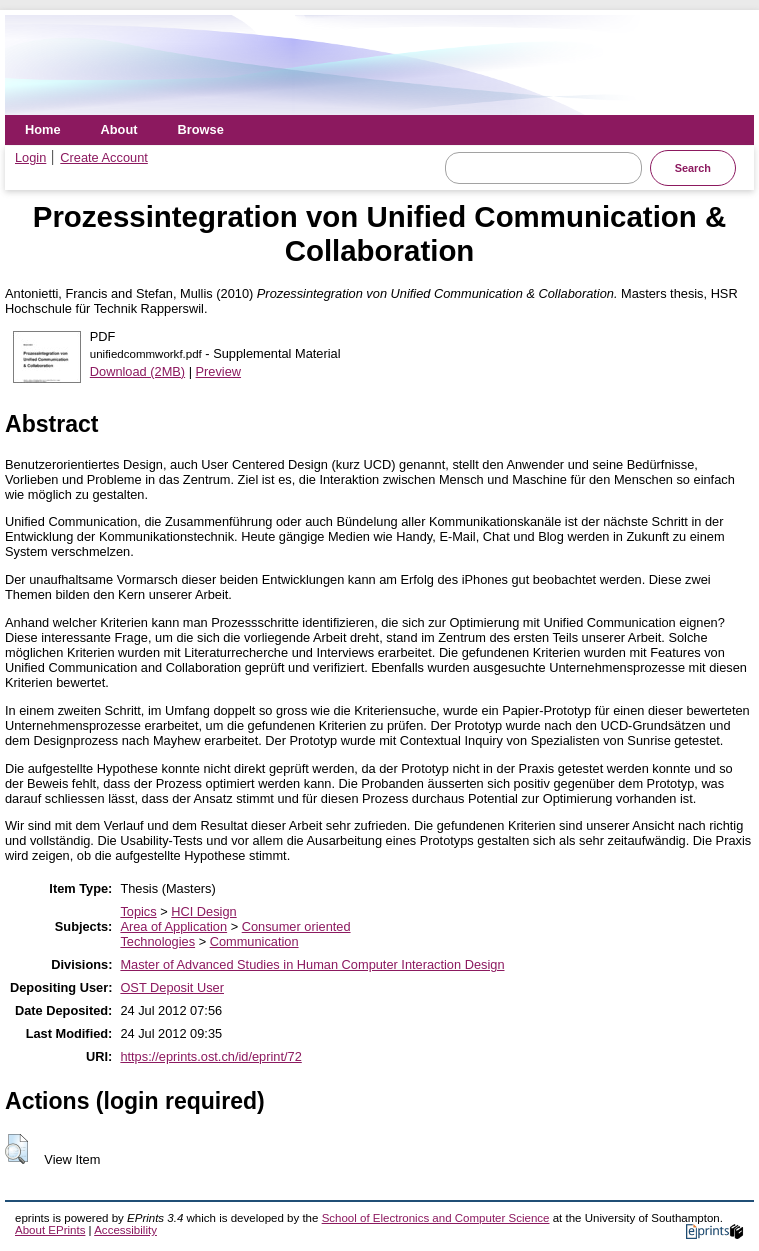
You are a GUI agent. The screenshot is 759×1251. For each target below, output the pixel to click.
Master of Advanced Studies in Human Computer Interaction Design (312, 964)
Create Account (104, 157)
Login (30, 157)
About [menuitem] (119, 129)
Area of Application (173, 926)
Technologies (157, 941)
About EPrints (50, 1230)
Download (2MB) (137, 371)
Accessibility (125, 1230)
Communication (254, 941)
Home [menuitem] (43, 129)
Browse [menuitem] (201, 129)
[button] (16, 1149)
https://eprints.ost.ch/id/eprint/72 (210, 1056)
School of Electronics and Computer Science (436, 1218)
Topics (138, 911)
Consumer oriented (296, 926)
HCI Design (203, 911)
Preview (219, 371)
